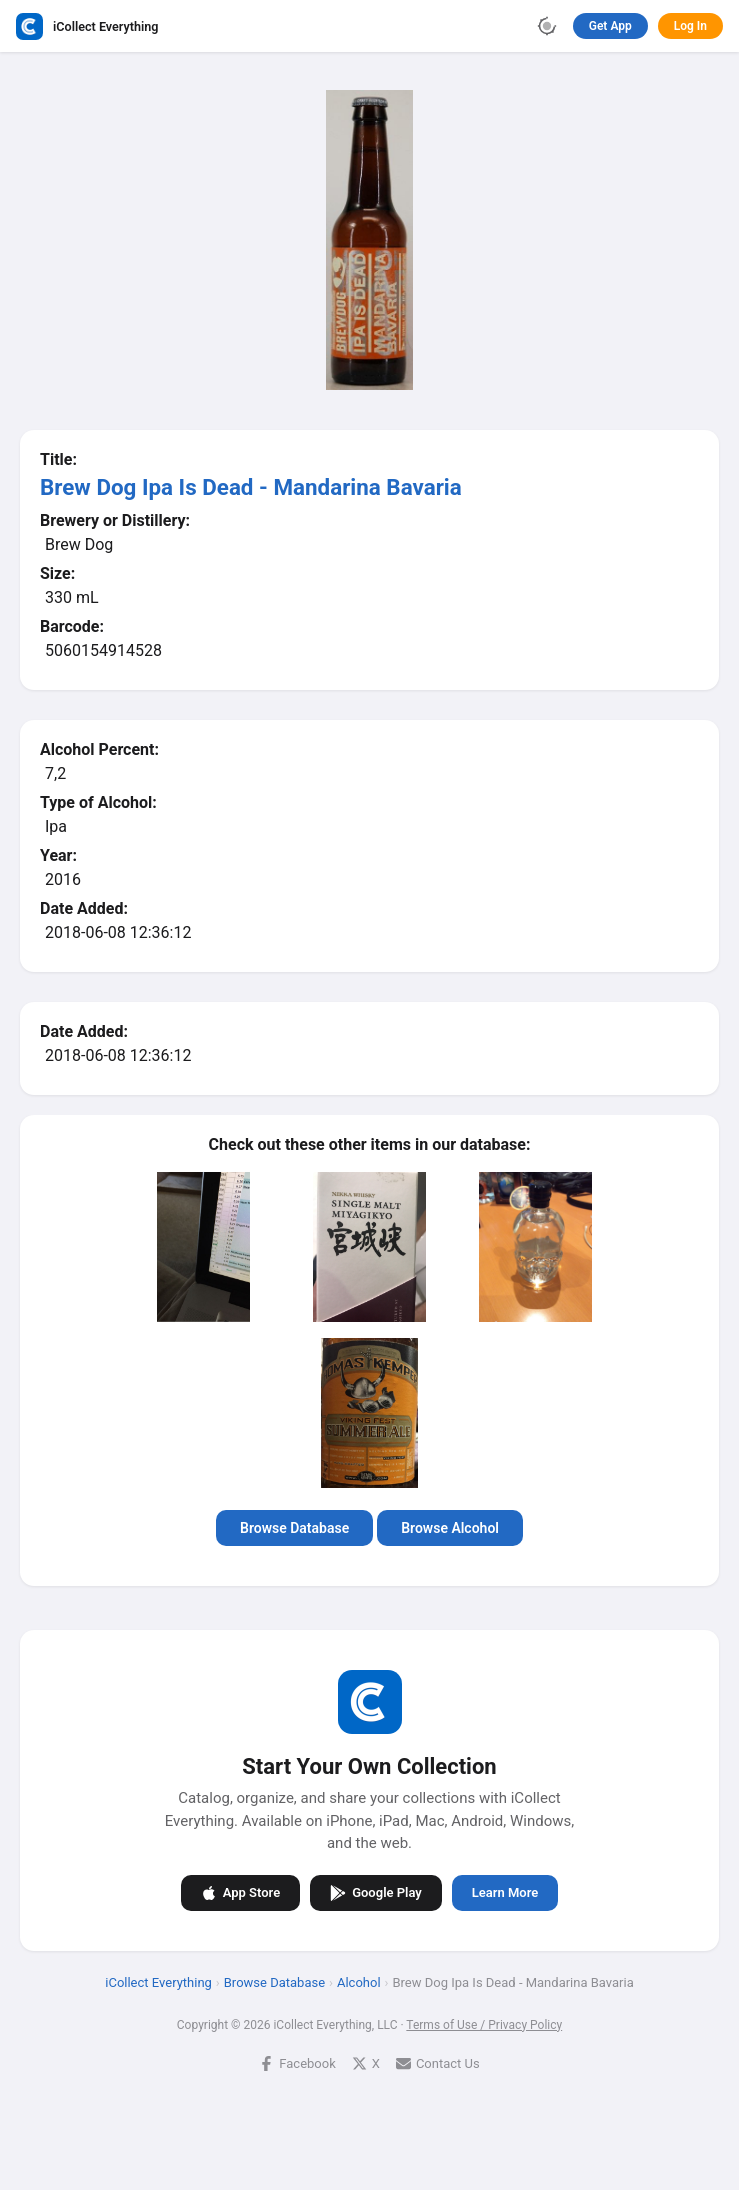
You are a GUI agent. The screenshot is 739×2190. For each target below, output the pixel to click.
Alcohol (359, 1981)
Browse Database (294, 1528)
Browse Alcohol (450, 1528)
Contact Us (438, 2062)
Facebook (297, 2062)
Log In (690, 26)
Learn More (505, 1892)
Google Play (376, 1892)
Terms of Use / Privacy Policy (484, 2024)
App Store (240, 1892)
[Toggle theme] (547, 26)
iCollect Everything (158, 1981)
